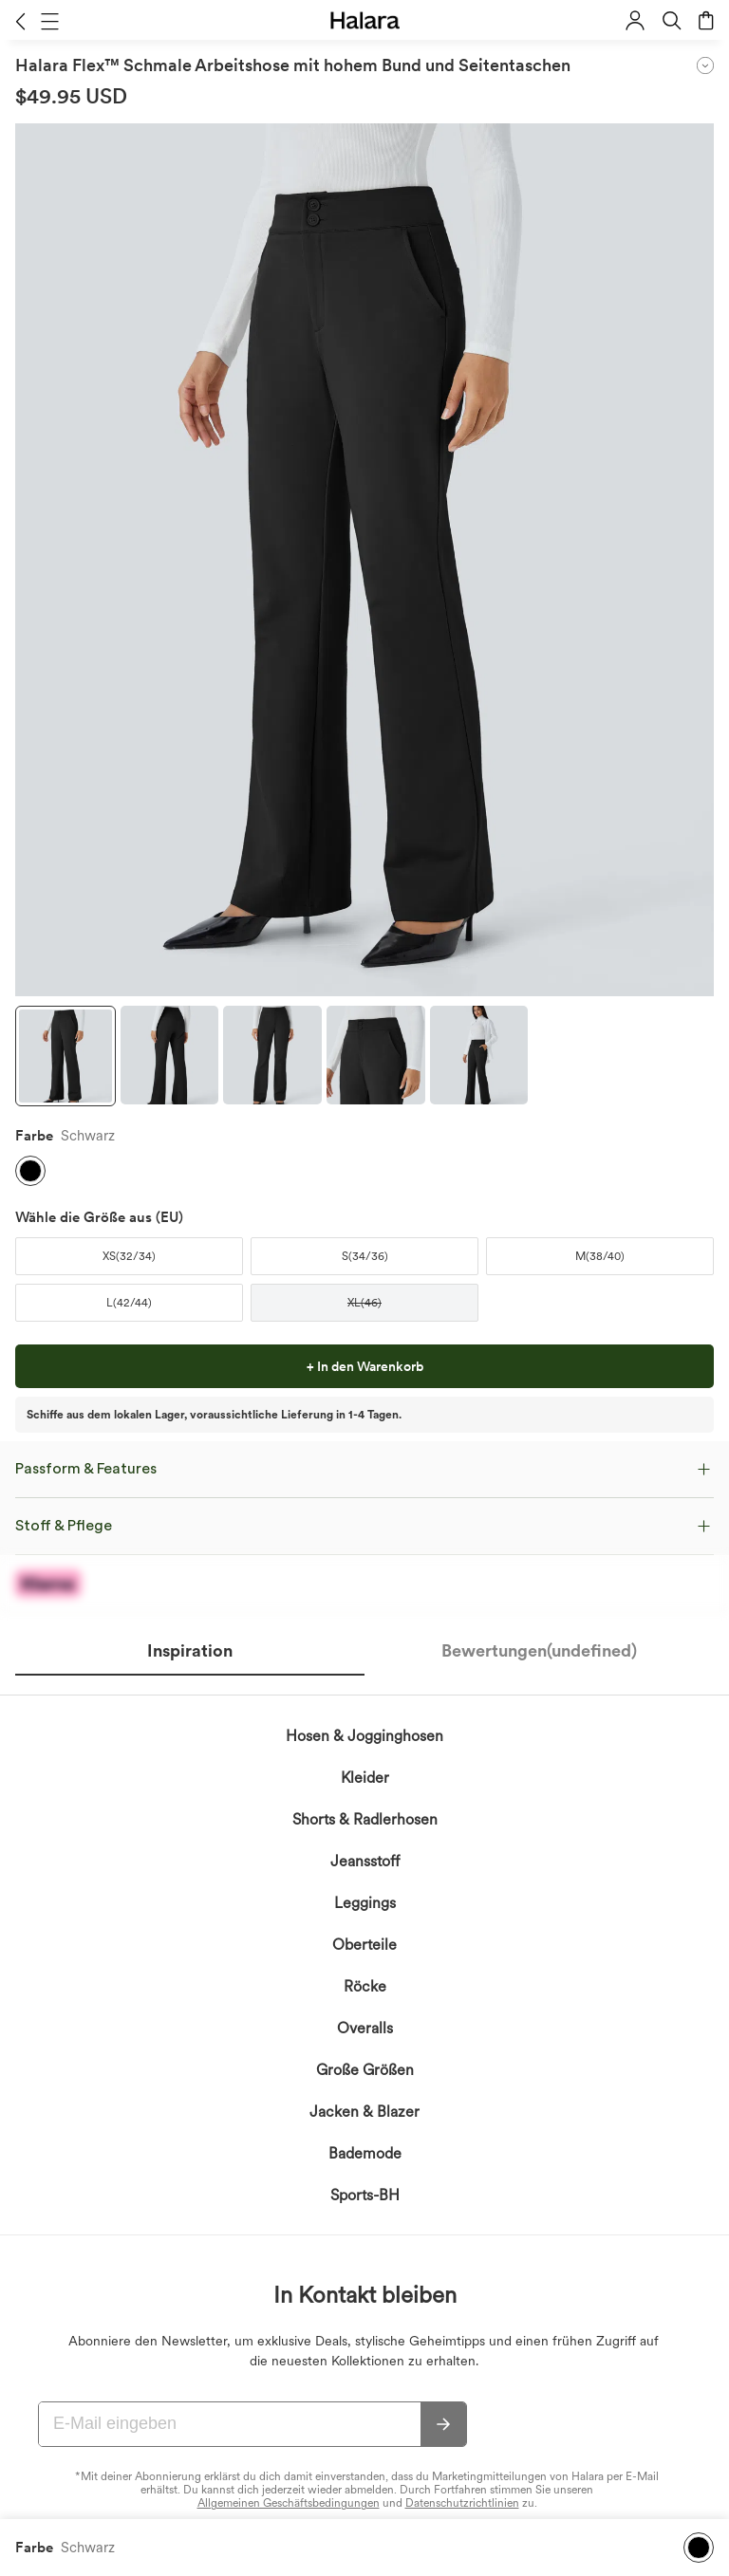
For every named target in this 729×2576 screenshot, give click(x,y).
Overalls (365, 2028)
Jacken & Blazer (364, 2112)
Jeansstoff (365, 1861)
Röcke (365, 1986)
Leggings (365, 1903)
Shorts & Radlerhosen (365, 1819)
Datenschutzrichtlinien (462, 2503)
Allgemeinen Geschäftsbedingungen (288, 2503)
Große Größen (365, 2070)
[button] (20, 21)
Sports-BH (365, 2195)
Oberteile (364, 1945)
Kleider (365, 1778)
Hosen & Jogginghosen (364, 1736)
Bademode (365, 2153)
